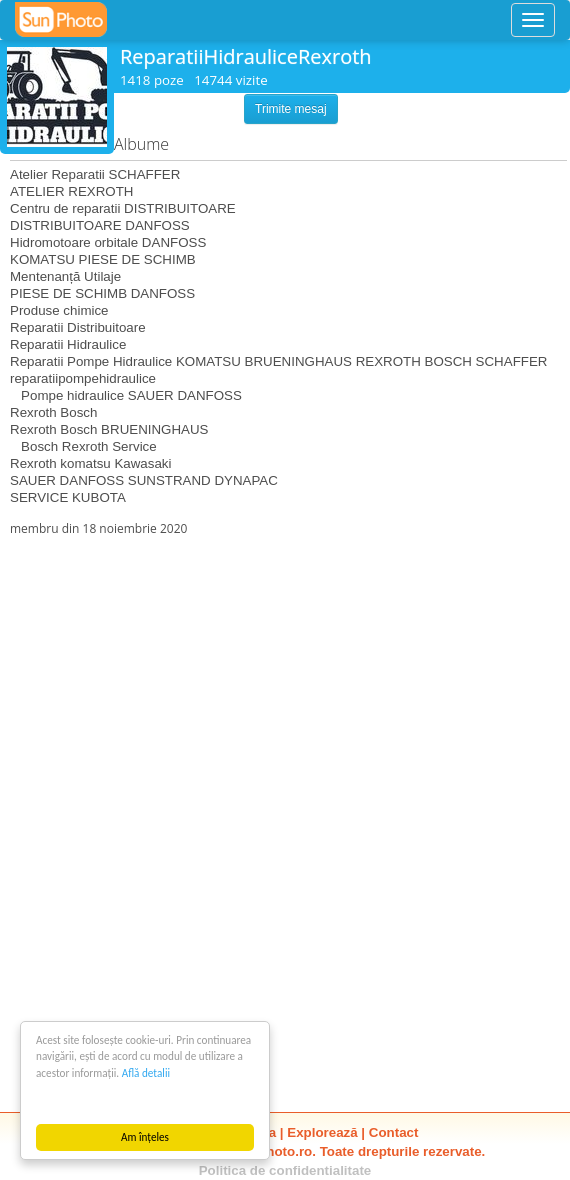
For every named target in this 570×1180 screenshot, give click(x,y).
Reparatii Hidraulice (68, 344)
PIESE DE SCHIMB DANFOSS (102, 293)
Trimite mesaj (291, 109)
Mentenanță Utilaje (65, 276)
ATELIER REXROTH (71, 191)
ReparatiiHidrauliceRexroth (246, 56)
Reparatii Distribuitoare (78, 327)
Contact (394, 1132)
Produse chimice (59, 310)
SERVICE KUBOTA (68, 497)
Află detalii (146, 1073)
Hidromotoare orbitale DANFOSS (108, 242)
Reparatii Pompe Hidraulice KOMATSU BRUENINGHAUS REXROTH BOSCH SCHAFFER (278, 361)
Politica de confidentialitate (285, 1170)
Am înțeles (145, 1137)
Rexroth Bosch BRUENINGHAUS (109, 429)
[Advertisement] (285, 677)
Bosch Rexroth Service (83, 446)
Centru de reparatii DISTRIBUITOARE (123, 208)
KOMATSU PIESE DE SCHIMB (103, 259)
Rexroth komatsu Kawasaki (91, 463)
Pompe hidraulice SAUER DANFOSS (126, 395)
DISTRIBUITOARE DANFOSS (100, 225)
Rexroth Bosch (53, 412)
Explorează (322, 1132)
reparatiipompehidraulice (83, 378)
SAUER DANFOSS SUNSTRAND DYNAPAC (144, 480)
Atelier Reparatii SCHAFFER (95, 174)
